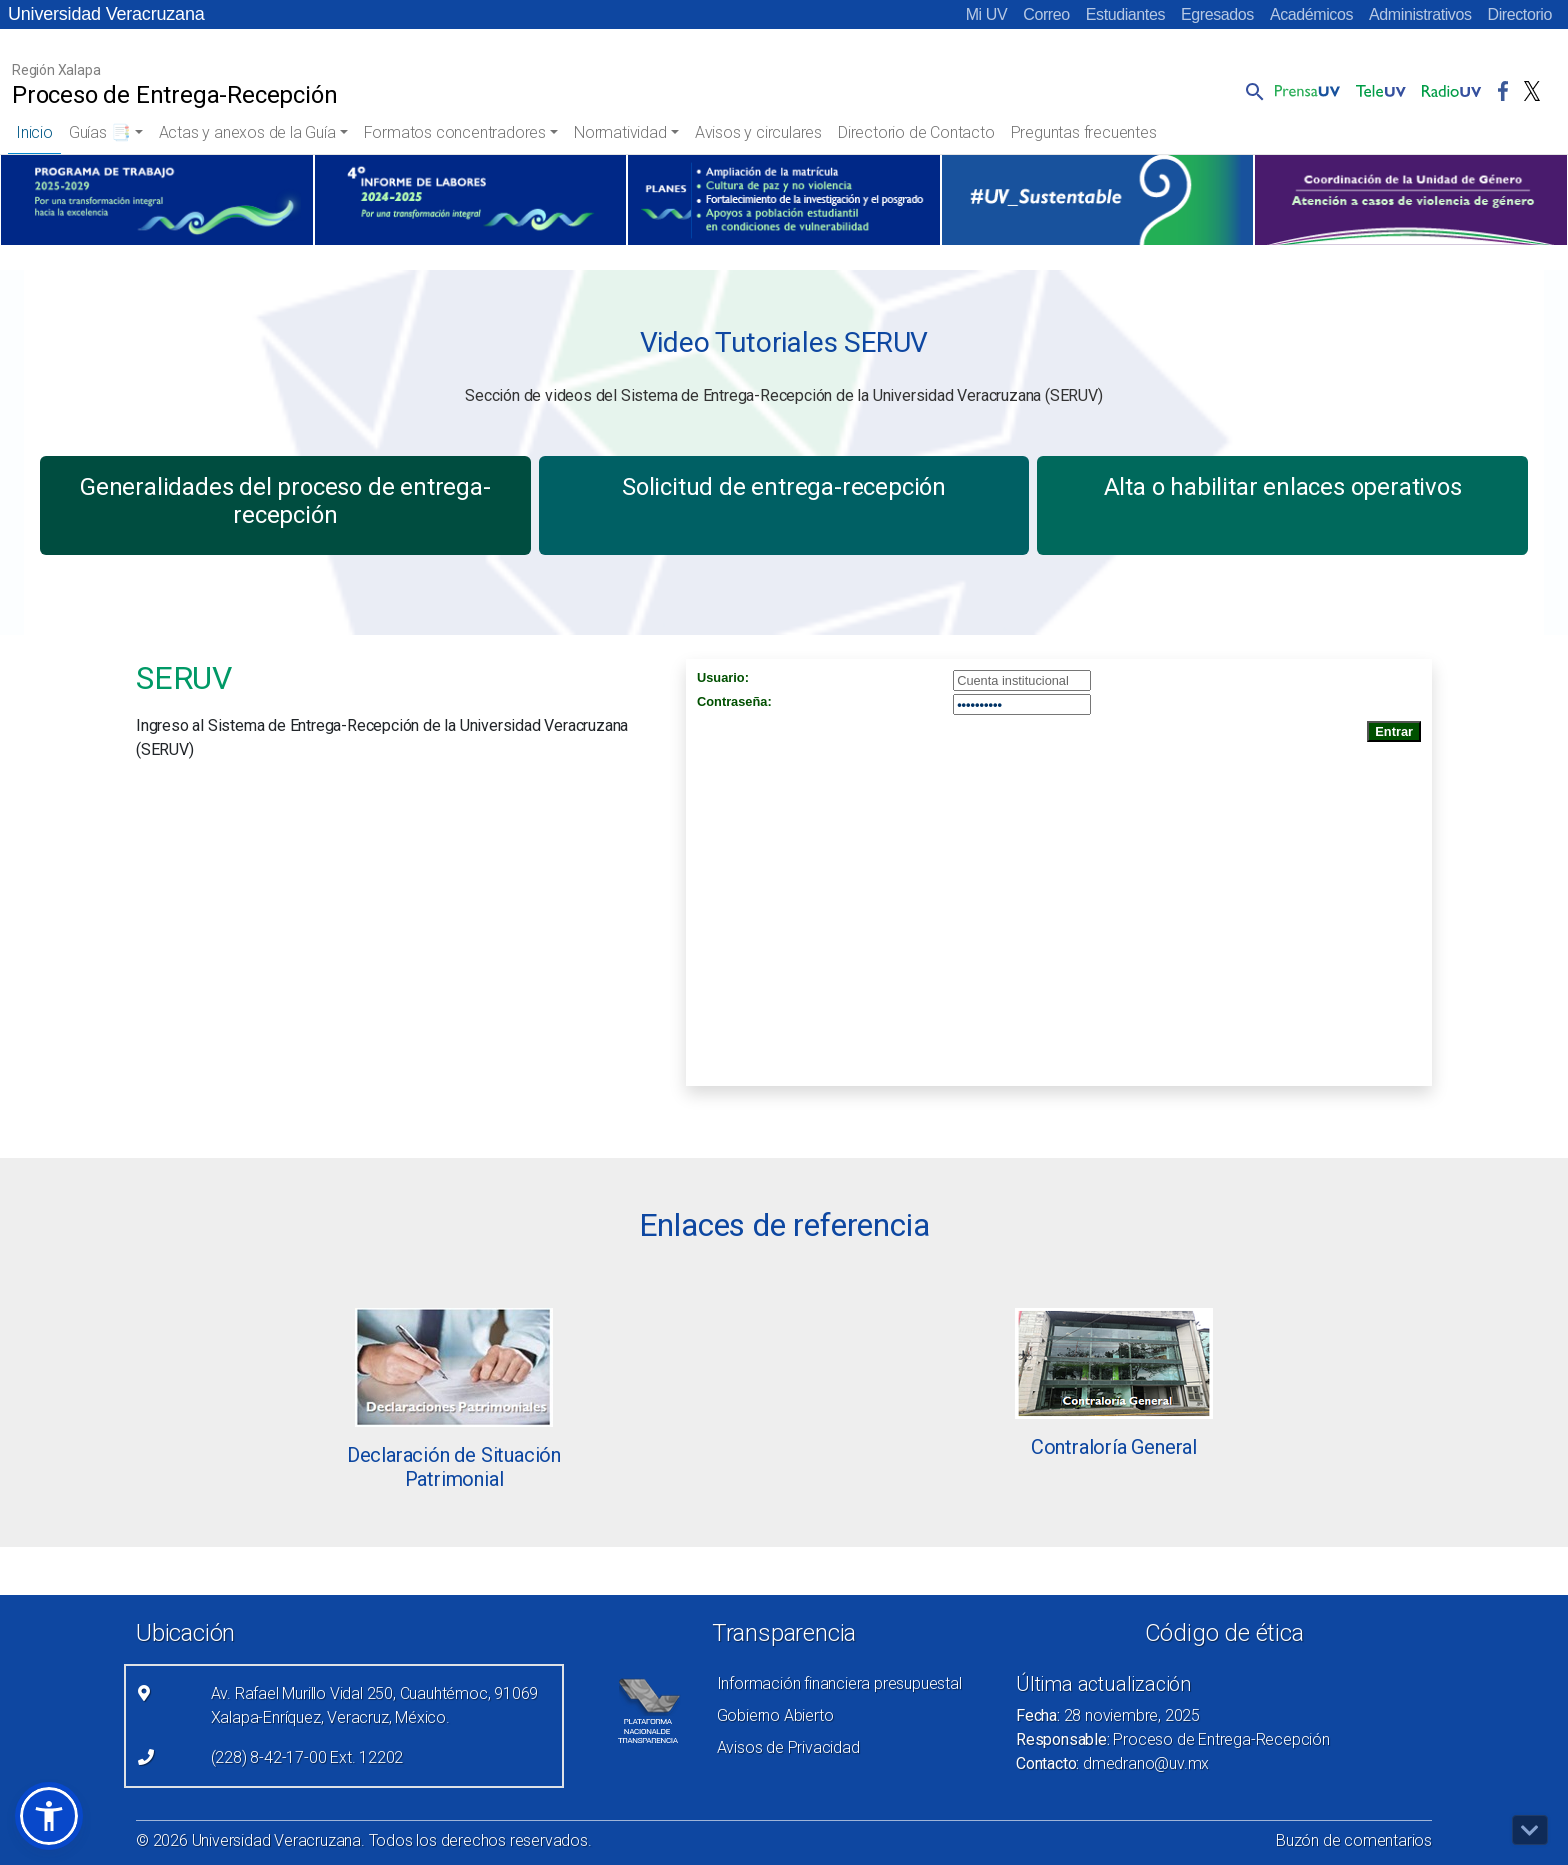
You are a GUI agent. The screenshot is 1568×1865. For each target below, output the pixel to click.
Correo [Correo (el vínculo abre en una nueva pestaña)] (1046, 14)
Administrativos (1420, 14)
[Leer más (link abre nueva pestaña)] (454, 1366)
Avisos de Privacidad (788, 1747)
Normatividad (620, 132)
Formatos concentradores (455, 132)
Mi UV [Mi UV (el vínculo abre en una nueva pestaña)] (987, 14)
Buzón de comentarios (1354, 1840)
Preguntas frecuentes (1084, 132)
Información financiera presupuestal (839, 1683)
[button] (1251, 91)
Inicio (34, 132)
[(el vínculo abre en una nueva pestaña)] (157, 200)
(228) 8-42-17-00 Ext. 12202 (307, 1757)
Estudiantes (1125, 14)
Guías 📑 (100, 132)
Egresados (1217, 14)
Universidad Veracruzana (106, 14)
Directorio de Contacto (916, 132)
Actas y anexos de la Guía (247, 132)
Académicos (1311, 14)
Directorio (1520, 14)
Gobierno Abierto (775, 1715)
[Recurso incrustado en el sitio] (1059, 872)
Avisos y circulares (758, 132)
